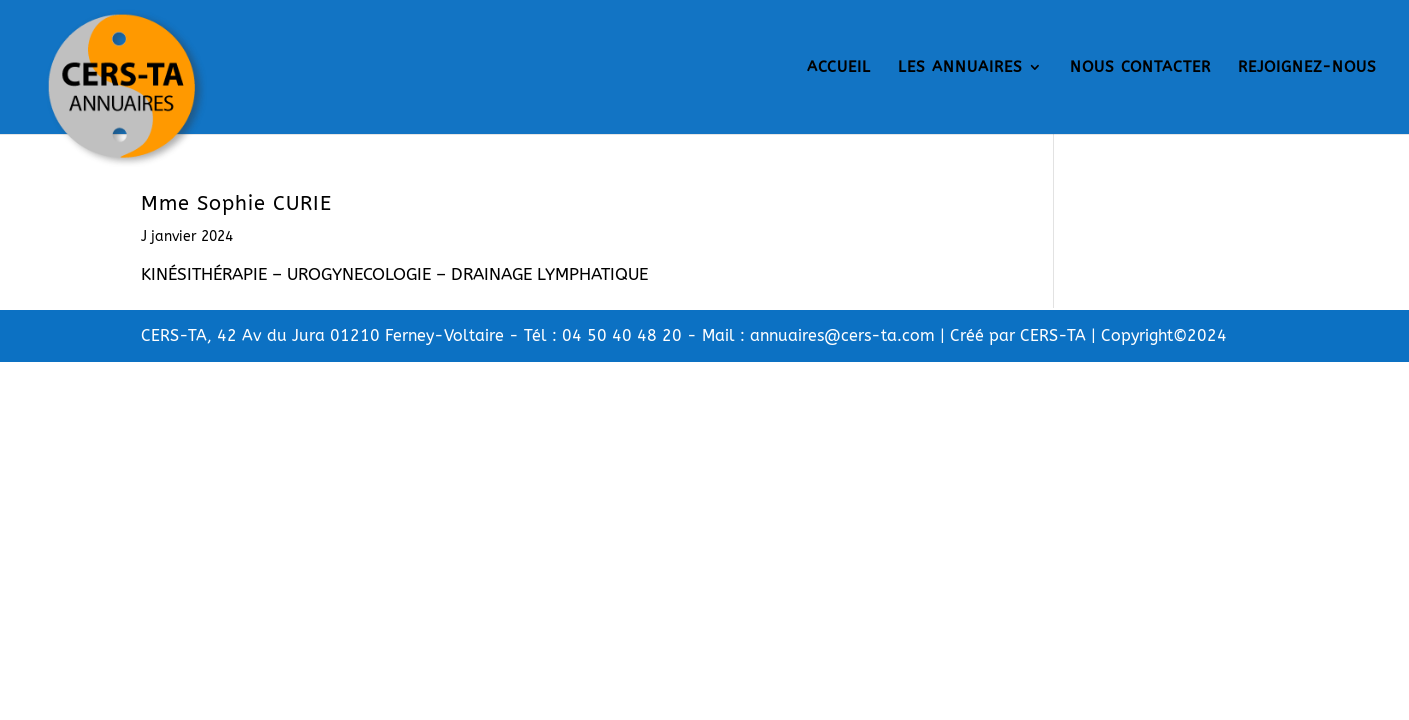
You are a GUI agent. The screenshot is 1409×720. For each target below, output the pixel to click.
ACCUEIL (839, 68)
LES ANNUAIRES (960, 68)
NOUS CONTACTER (1140, 68)
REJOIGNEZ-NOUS (1307, 68)
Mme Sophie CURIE (236, 203)
